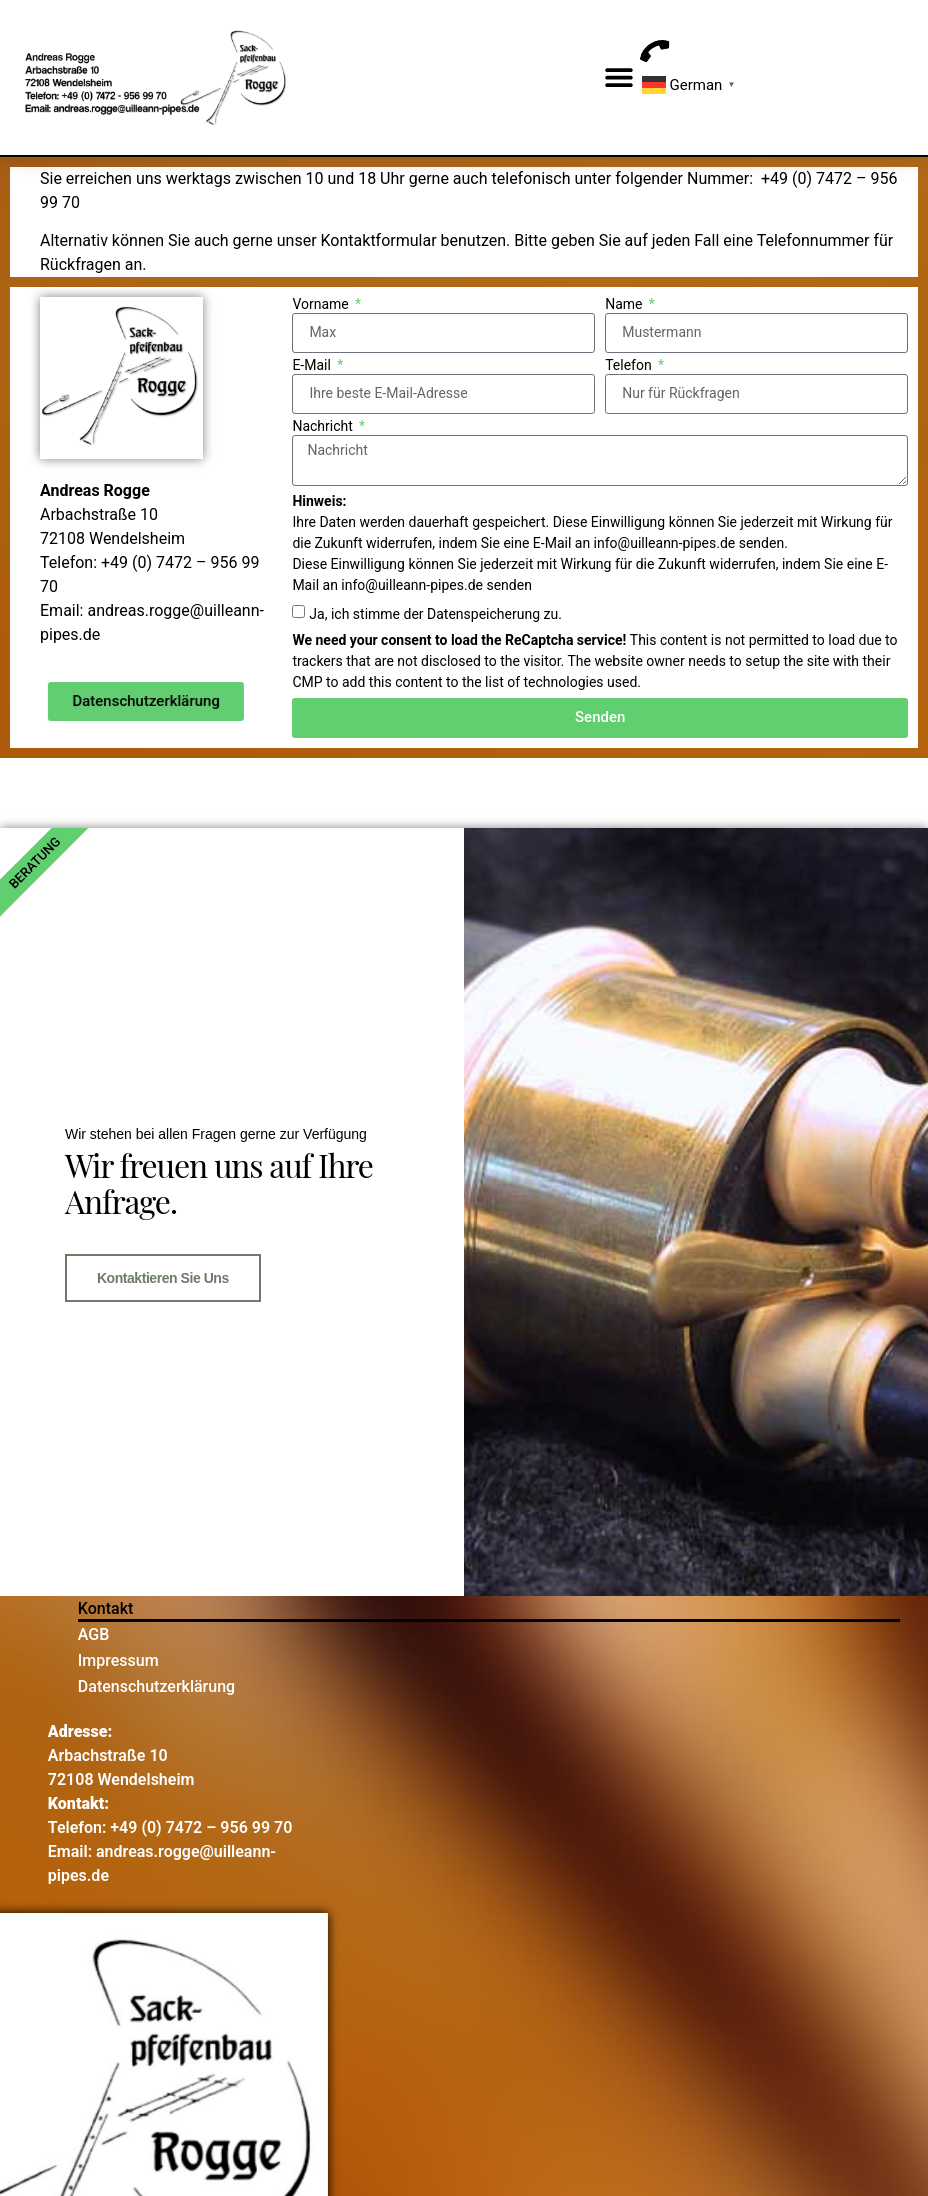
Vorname (322, 304)
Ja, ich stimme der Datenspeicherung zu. (435, 614)
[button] (619, 77)
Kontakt (106, 1608)
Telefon (630, 365)
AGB (94, 1634)
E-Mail (313, 365)
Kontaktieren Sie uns (163, 1278)
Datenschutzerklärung (156, 1686)
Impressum (118, 1660)
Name (625, 304)
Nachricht (324, 426)
